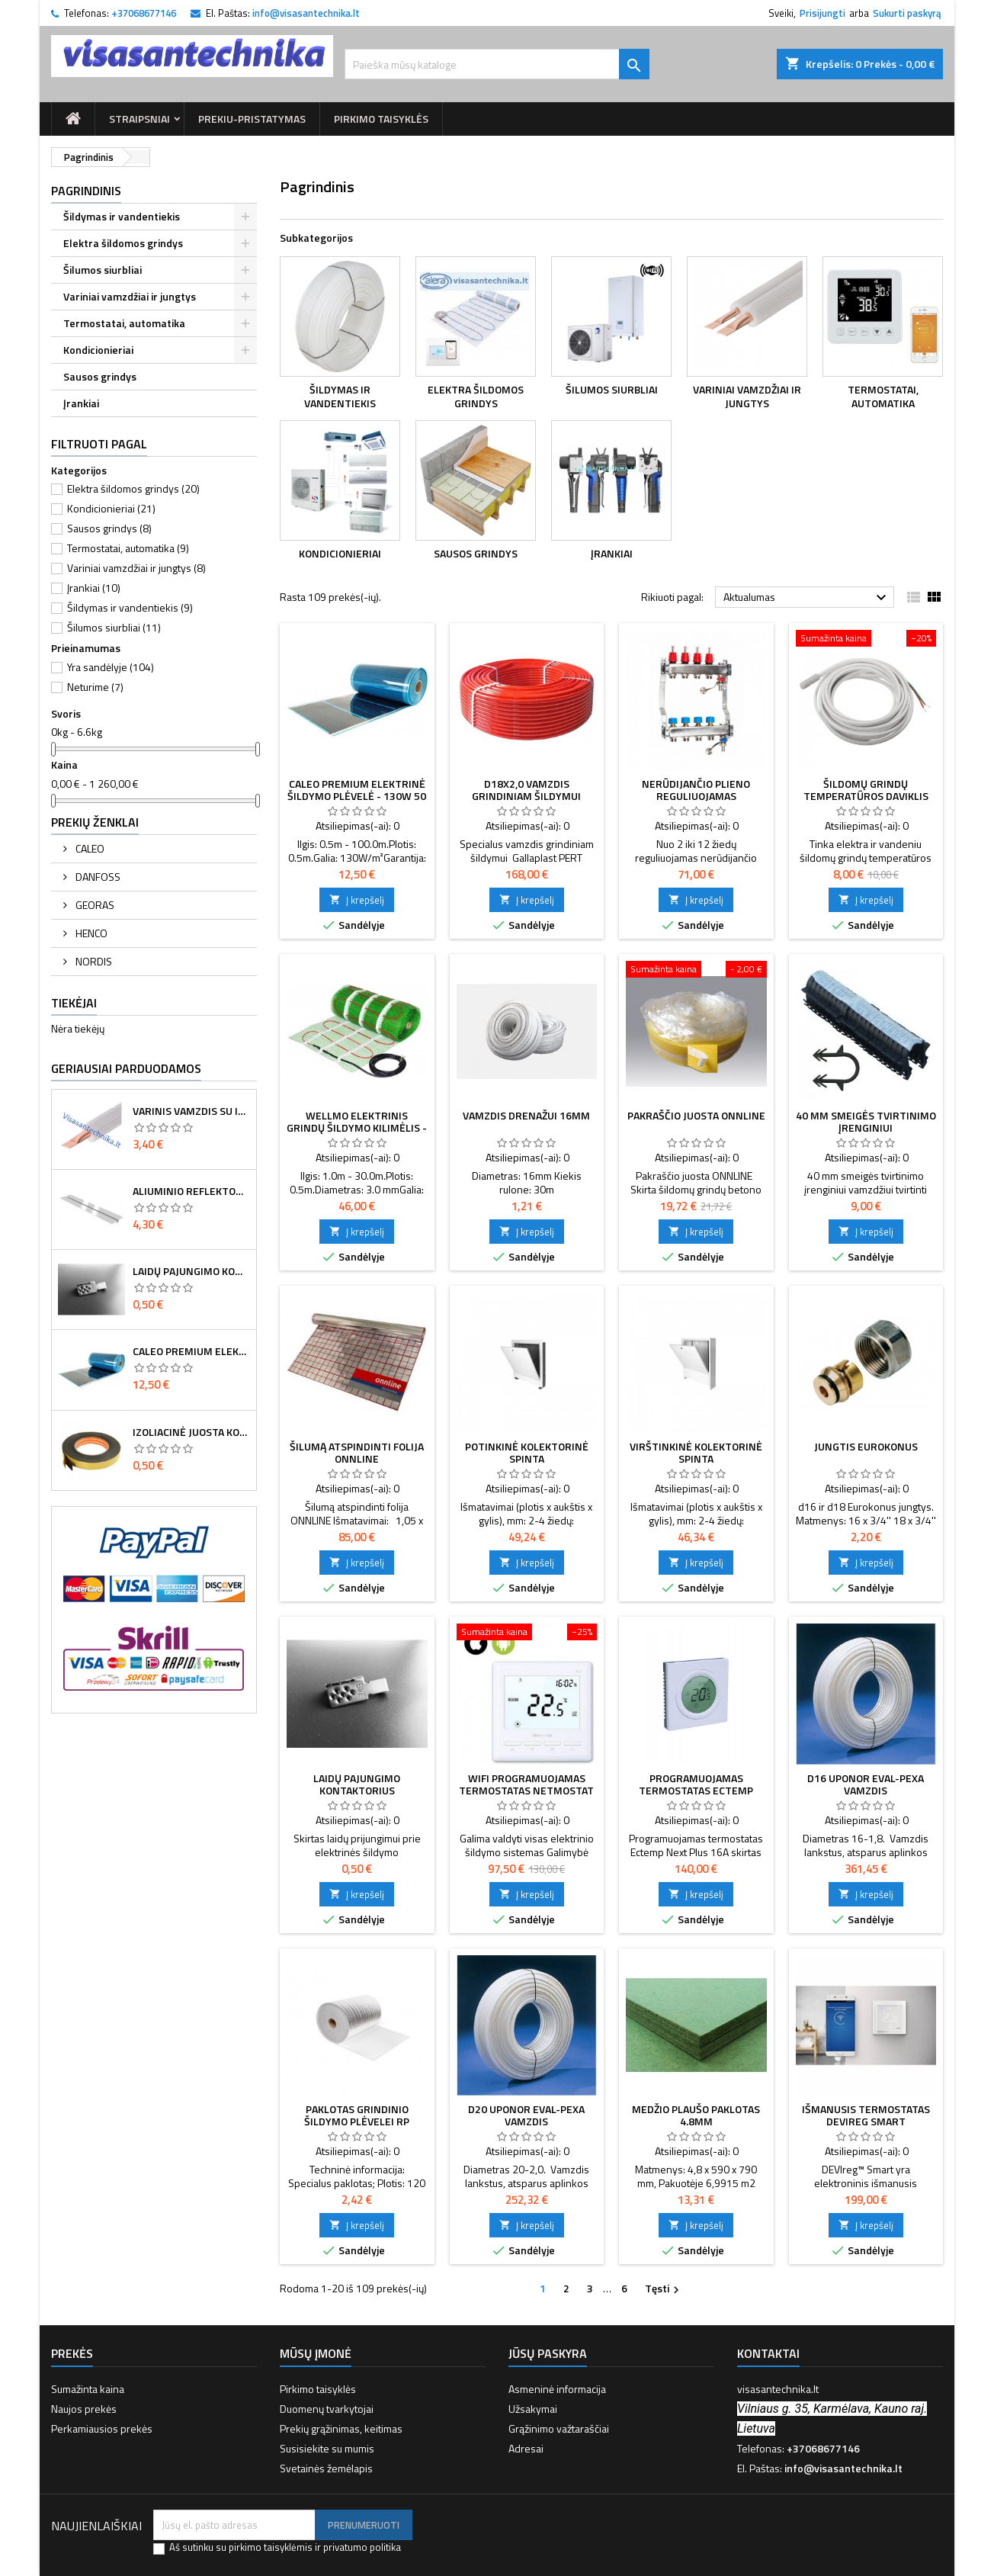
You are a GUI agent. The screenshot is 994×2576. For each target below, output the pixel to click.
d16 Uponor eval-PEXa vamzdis (865, 1784)
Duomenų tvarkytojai (327, 2409)
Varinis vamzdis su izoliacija (191, 1111)
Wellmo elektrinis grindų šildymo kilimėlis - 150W (357, 1127)
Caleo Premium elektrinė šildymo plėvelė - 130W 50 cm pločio (191, 1351)
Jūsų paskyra (547, 2353)
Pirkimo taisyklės (381, 119)
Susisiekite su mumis (327, 2448)
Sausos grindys (99, 376)
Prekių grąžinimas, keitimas (341, 2428)
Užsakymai (532, 2409)
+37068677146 (143, 13)
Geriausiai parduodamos (126, 1068)
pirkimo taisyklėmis (271, 2547)
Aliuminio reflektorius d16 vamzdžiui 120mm (191, 1191)
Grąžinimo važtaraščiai (558, 2428)
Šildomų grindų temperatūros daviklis (865, 790)
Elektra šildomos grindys (123, 243)
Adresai (525, 2448)
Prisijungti (822, 13)
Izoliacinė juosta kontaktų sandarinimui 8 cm (191, 1432)
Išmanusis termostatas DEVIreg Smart (866, 2115)
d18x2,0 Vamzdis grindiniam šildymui (526, 790)
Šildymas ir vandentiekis (121, 216)
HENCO (90, 933)
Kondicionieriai (98, 350)
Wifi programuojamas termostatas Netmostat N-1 (526, 1790)
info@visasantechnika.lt (306, 13)
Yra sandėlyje (110, 667)
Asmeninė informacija (557, 2389)
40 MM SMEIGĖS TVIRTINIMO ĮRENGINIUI (866, 1121)
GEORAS (93, 905)
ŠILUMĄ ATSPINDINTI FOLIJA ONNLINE (357, 1452)
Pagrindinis (86, 190)
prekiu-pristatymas (252, 119)
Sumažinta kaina (87, 2389)
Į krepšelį (356, 899)
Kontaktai (768, 2353)
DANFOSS (96, 877)
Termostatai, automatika (124, 323)
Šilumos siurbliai (102, 270)
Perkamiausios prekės (101, 2428)
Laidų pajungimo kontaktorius (191, 1271)
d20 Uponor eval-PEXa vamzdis (526, 2115)
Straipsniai (139, 119)
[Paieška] (497, 64)
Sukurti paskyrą (907, 13)
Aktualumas (806, 598)
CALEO (88, 848)
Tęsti (664, 2288)
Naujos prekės (84, 2409)
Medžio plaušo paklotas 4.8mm (696, 2115)
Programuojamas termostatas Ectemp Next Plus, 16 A (696, 1790)
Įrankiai (81, 403)
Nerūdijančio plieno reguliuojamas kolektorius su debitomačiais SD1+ (696, 802)
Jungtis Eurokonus (866, 1446)
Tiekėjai (74, 1003)
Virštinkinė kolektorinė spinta (696, 1452)
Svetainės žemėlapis (326, 2468)
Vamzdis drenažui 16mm (526, 1115)
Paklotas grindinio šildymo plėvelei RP (356, 2115)
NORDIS (92, 961)
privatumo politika (362, 2547)
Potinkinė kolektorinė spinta (526, 1452)
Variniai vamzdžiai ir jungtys (129, 296)
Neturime (95, 687)
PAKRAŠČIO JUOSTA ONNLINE (696, 1115)
